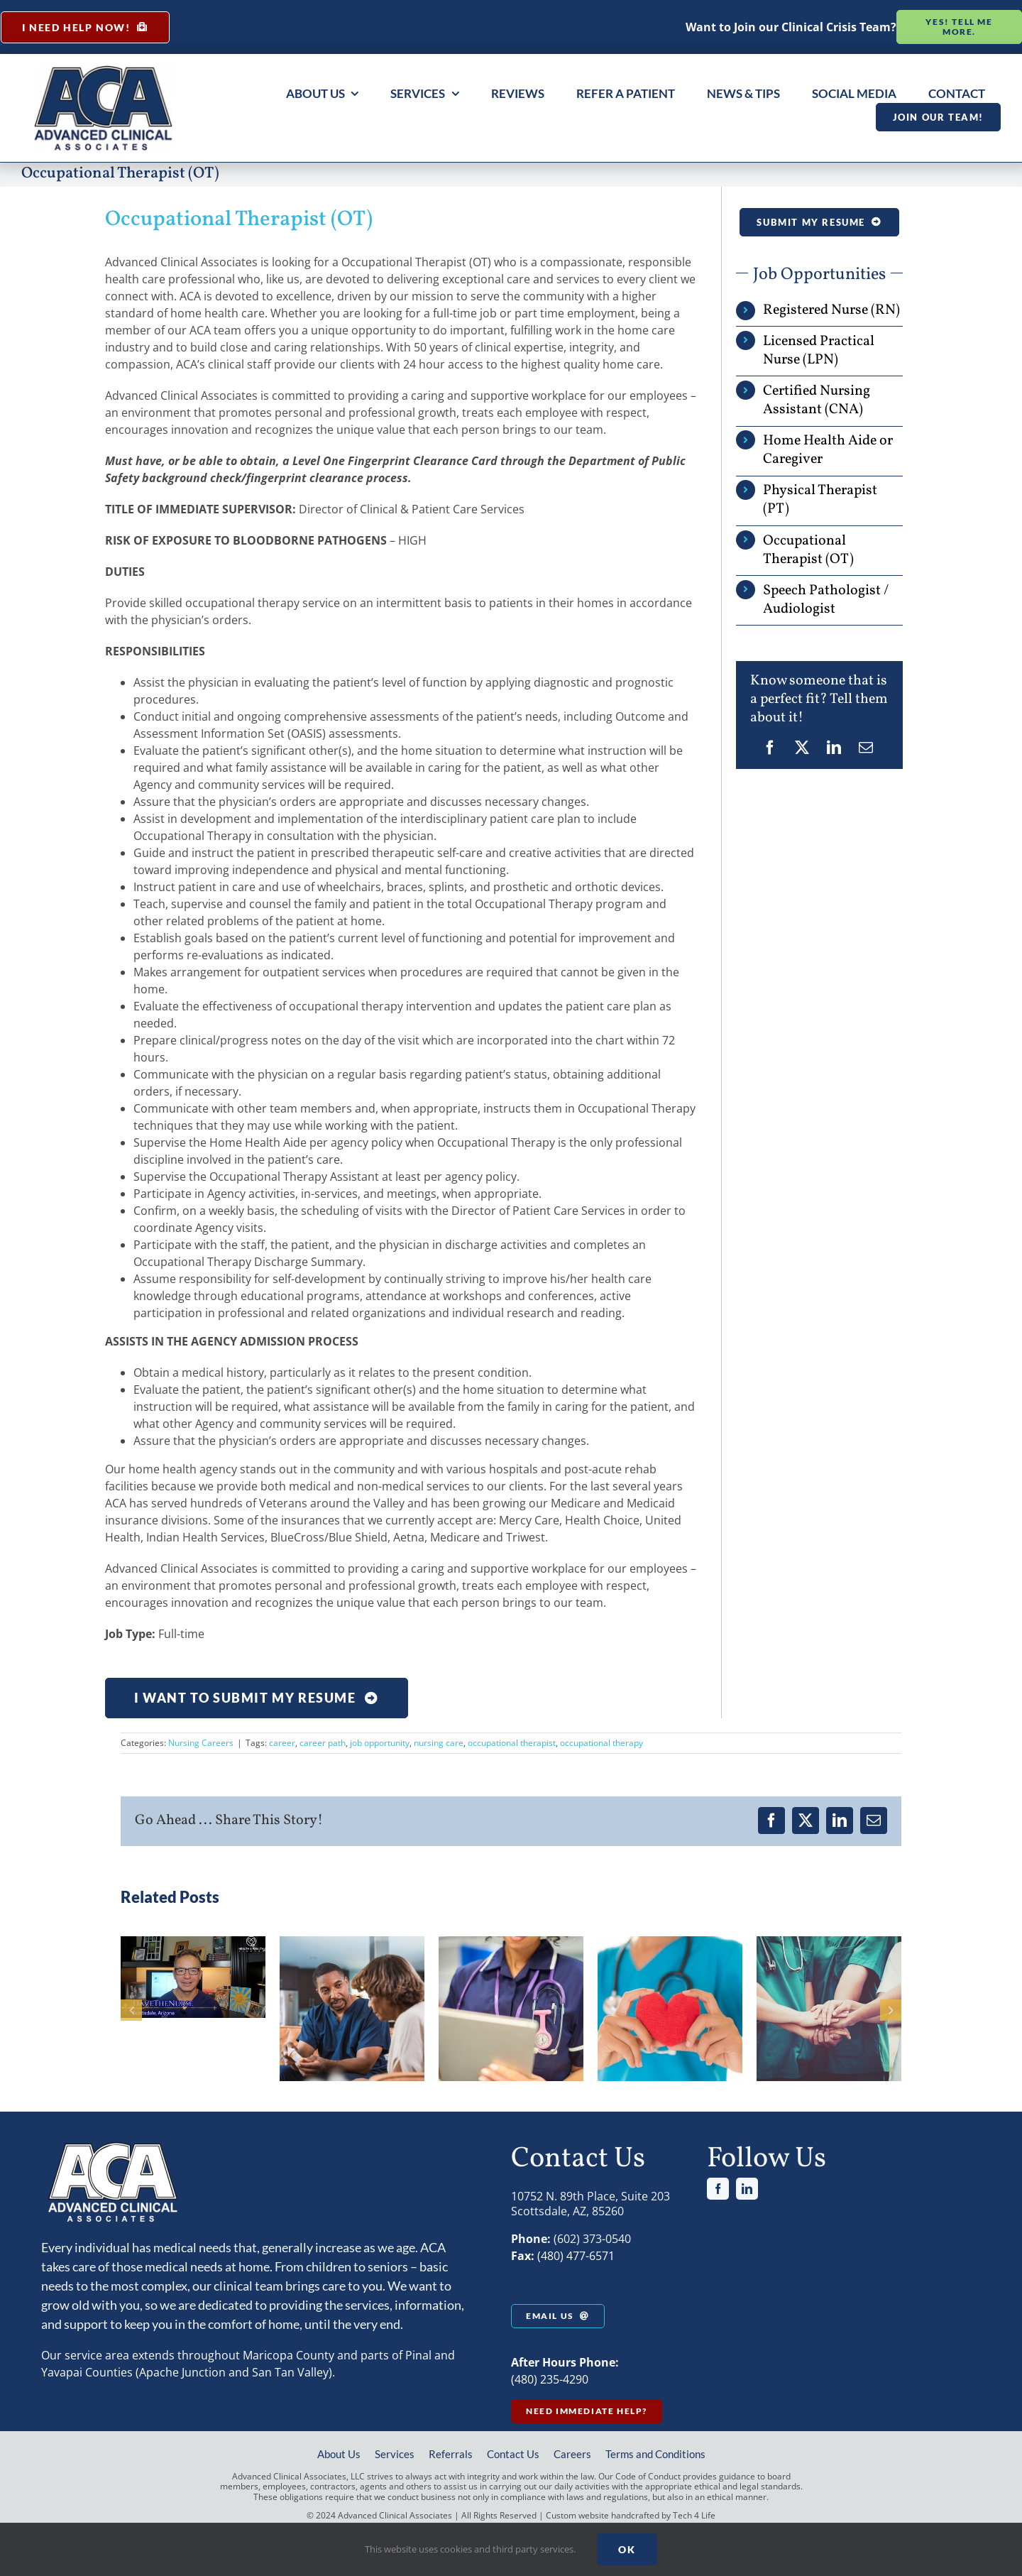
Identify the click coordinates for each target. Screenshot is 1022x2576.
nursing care (438, 1743)
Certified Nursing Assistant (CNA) (816, 400)
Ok (626, 2549)
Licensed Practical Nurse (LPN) (818, 351)
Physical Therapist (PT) (820, 500)
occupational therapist (512, 1743)
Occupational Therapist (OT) (808, 550)
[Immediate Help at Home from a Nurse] (85, 27)
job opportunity (380, 1743)
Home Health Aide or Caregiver (828, 450)
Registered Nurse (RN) (831, 310)
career (282, 1743)
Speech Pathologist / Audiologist (826, 600)
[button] (131, 2010)
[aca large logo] (103, 70)
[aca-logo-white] (112, 2146)
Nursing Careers (200, 1743)
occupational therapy (601, 1743)
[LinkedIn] (834, 747)
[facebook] (718, 2189)
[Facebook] (770, 747)
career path (323, 1743)
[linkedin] (747, 2189)
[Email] (866, 747)
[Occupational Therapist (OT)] (256, 1698)
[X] (802, 747)
